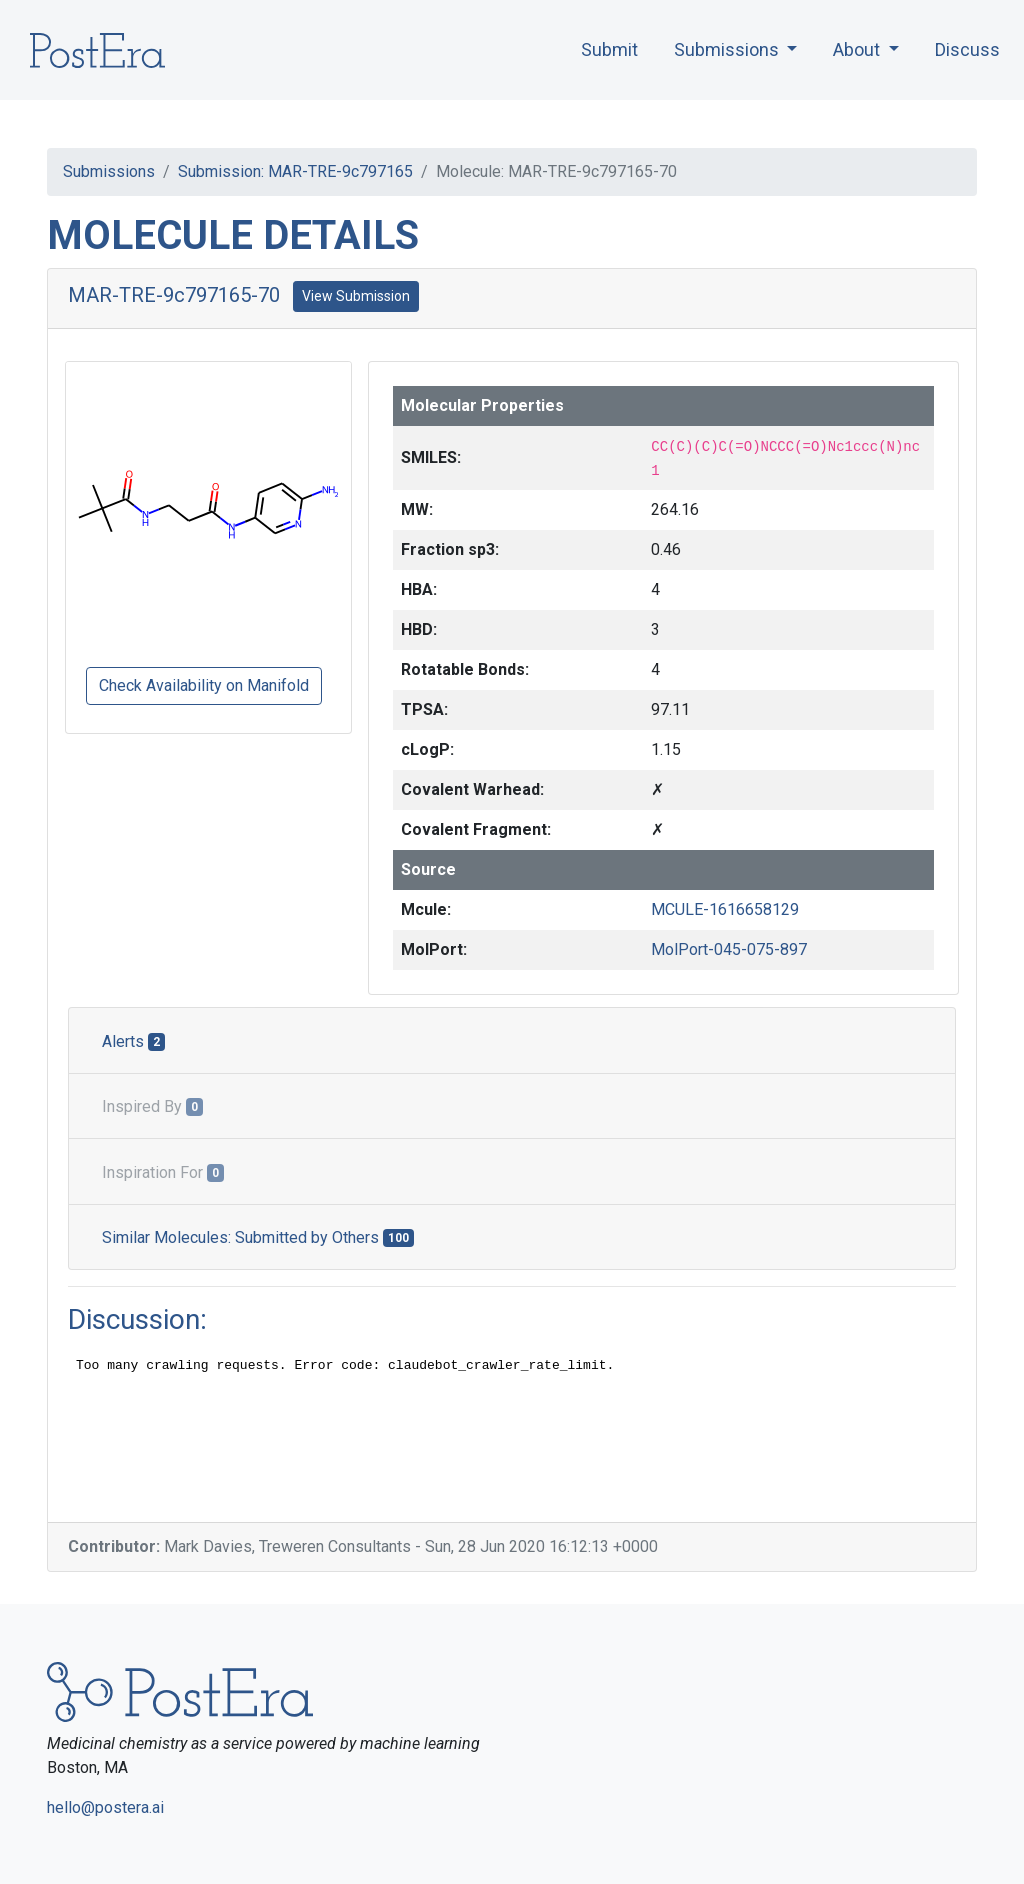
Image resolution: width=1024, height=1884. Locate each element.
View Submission (356, 296)
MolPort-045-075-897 (729, 949)
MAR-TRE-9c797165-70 (174, 295)
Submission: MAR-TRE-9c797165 (295, 171)
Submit (609, 49)
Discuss (967, 49)
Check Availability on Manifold (204, 685)
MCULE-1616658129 (725, 909)
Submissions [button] (728, 49)
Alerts (133, 1041)
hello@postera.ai (105, 1807)
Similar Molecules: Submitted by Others (258, 1237)
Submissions (109, 171)
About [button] (858, 49)
